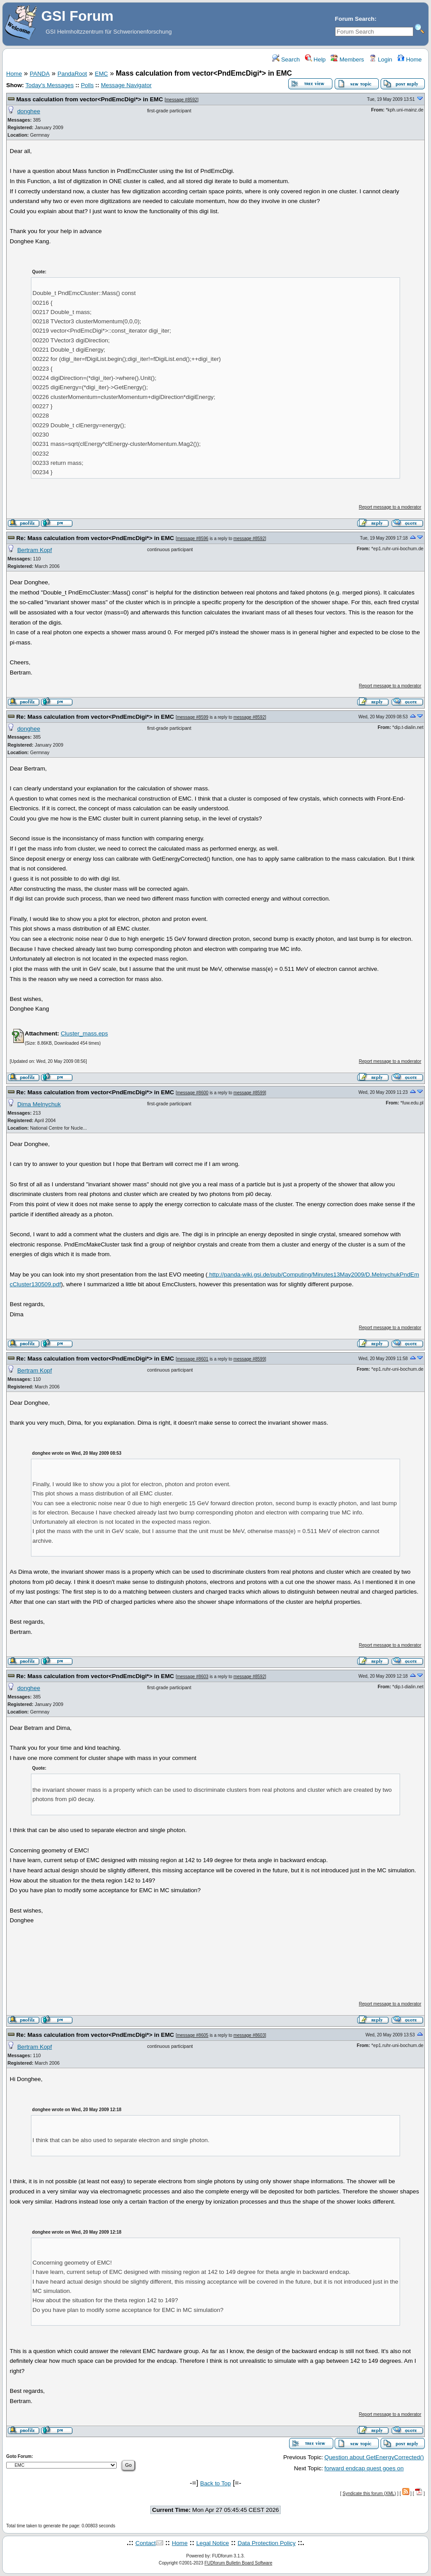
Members (347, 59)
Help (315, 59)
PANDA (40, 73)
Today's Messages (49, 85)
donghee (28, 111)
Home (409, 59)
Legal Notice (212, 2543)
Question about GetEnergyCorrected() (374, 2457)
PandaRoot (72, 73)
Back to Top (215, 2483)
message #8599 (192, 717)
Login (380, 59)
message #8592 (181, 99)
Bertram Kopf (34, 550)
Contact (145, 2543)
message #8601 (192, 1359)
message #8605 (192, 2035)
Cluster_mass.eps (84, 1033)
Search (286, 59)
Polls (87, 85)
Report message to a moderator (390, 507)
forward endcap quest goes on (364, 2468)
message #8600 (192, 1092)
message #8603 (192, 1676)
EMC (101, 73)
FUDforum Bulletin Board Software (238, 2563)
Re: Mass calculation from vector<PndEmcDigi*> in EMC (95, 538)
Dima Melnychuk (39, 1104)
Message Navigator (126, 85)
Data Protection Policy (267, 2543)
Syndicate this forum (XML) (369, 2493)
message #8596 (192, 538)
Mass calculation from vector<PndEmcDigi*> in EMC (89, 99)
